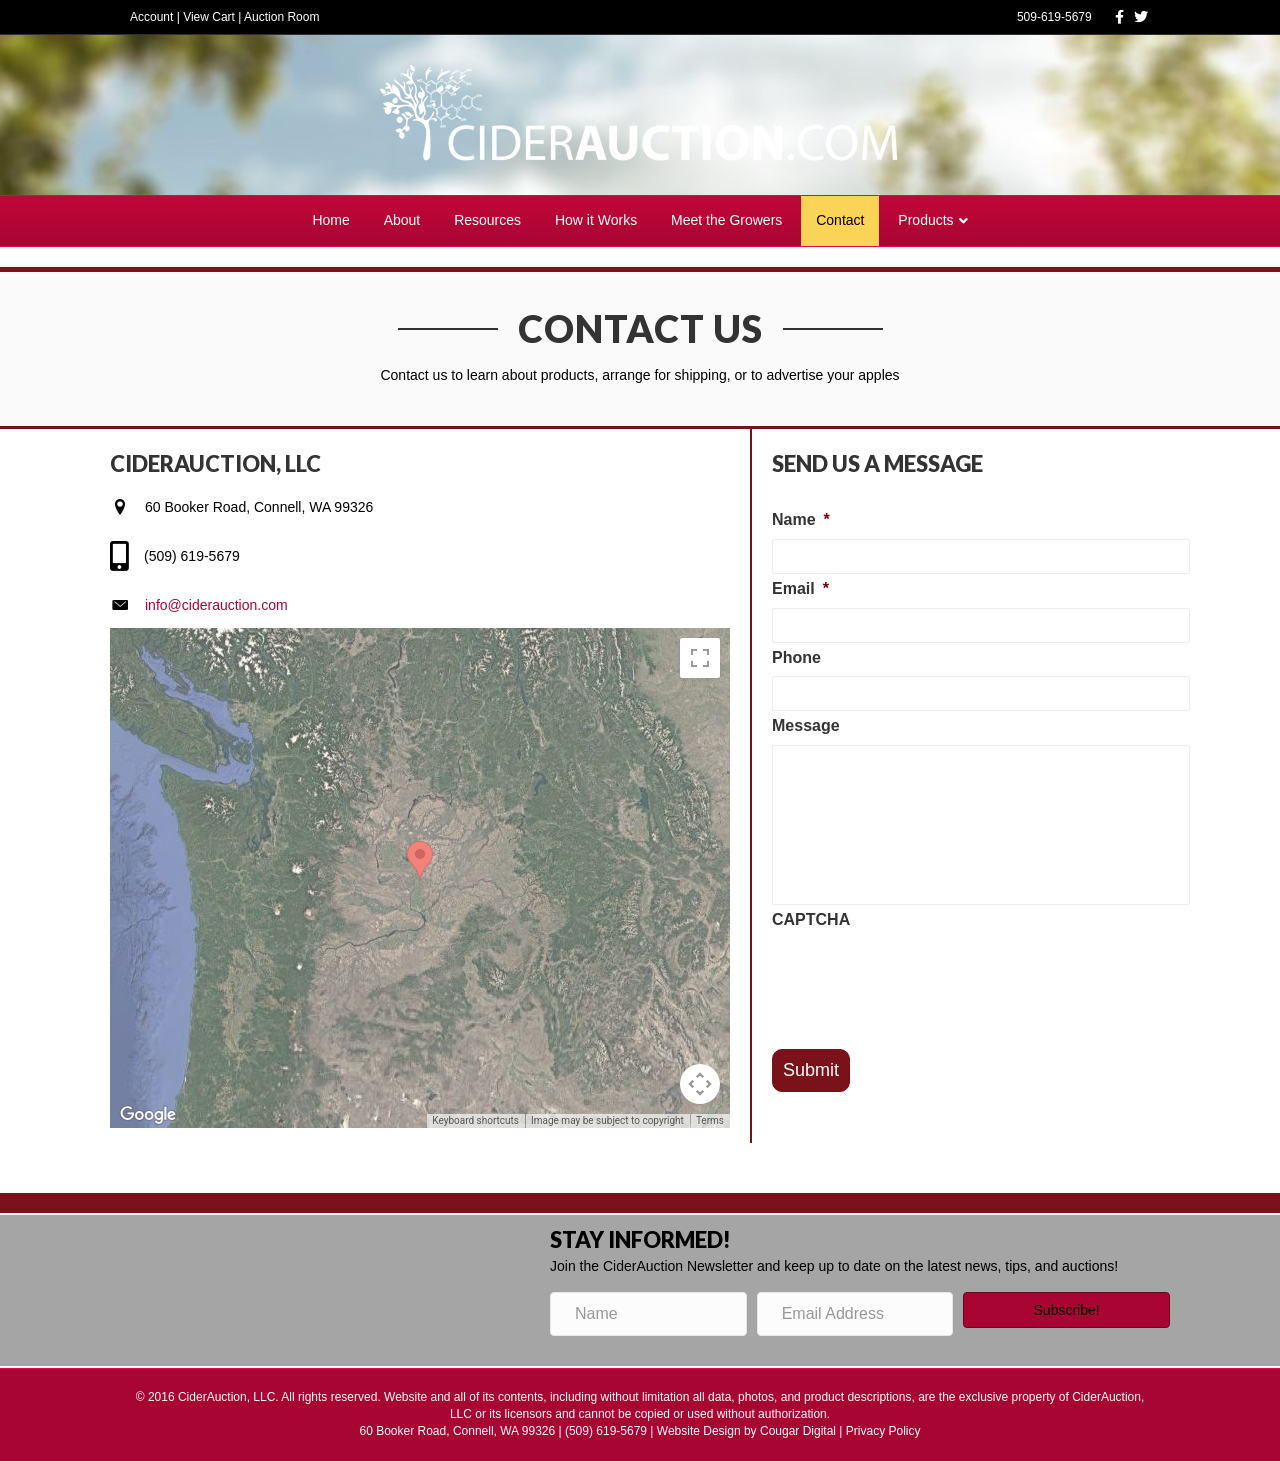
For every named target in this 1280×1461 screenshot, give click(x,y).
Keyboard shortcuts (475, 1120)
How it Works (596, 220)
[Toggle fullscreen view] (700, 658)
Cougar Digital (798, 1431)
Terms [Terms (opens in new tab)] (710, 1120)
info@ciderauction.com (216, 605)
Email (800, 588)
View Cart (209, 17)
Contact (840, 220)
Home (330, 220)
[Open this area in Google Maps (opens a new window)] (148, 1115)
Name (801, 519)
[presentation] (924, 978)
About (402, 220)
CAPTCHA (811, 919)
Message (806, 725)
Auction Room (281, 17)
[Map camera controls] (700, 1084)
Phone (796, 657)
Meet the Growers (726, 220)
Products (925, 220)
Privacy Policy (883, 1431)
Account (151, 17)
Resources (487, 220)
